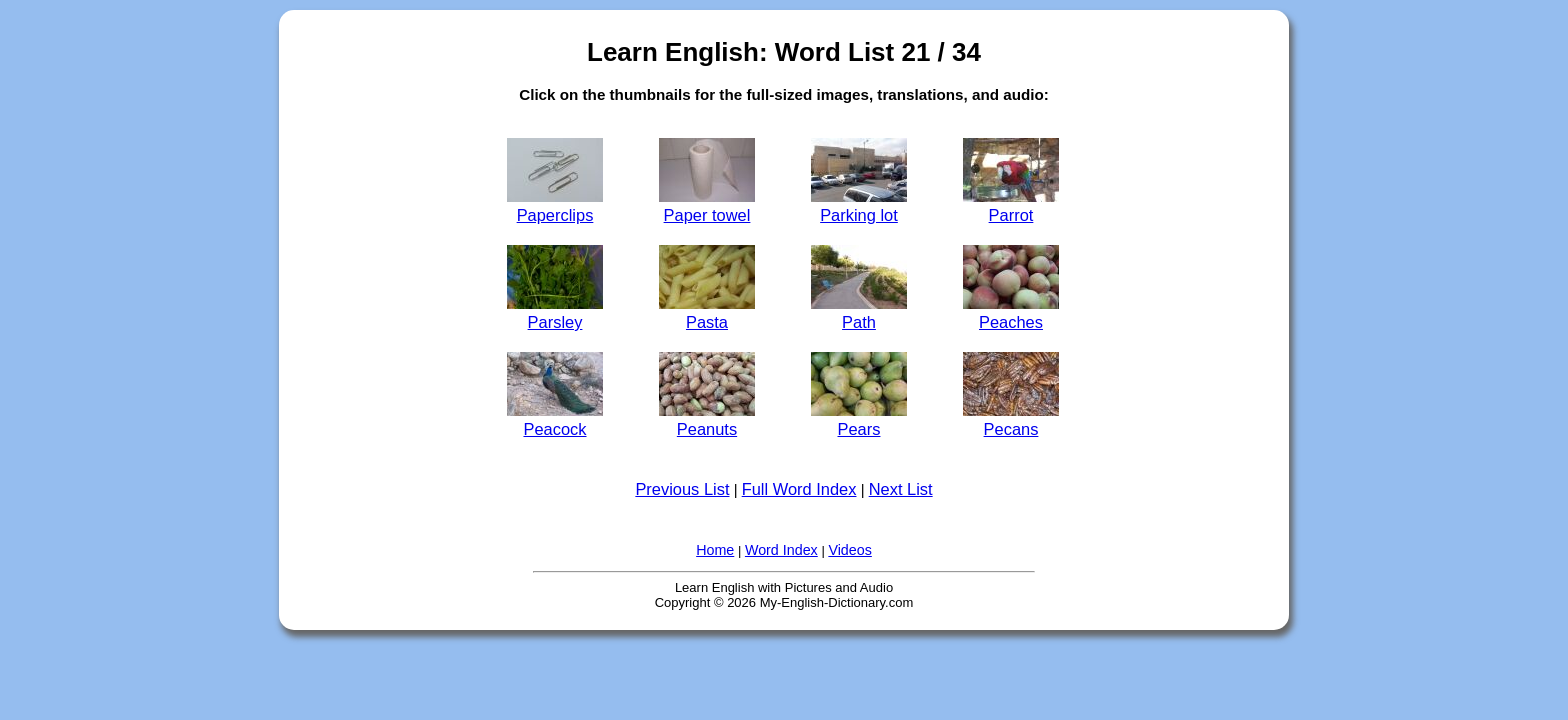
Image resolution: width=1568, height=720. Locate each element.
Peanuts (707, 419)
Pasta (707, 312)
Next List (901, 489)
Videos (849, 550)
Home (715, 550)
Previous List (682, 489)
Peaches (1011, 312)
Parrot (1011, 205)
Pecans (1011, 419)
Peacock (555, 419)
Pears (859, 419)
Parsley (555, 312)
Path (859, 312)
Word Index (781, 550)
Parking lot (859, 205)
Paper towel (707, 205)
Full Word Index (799, 489)
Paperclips (555, 205)
